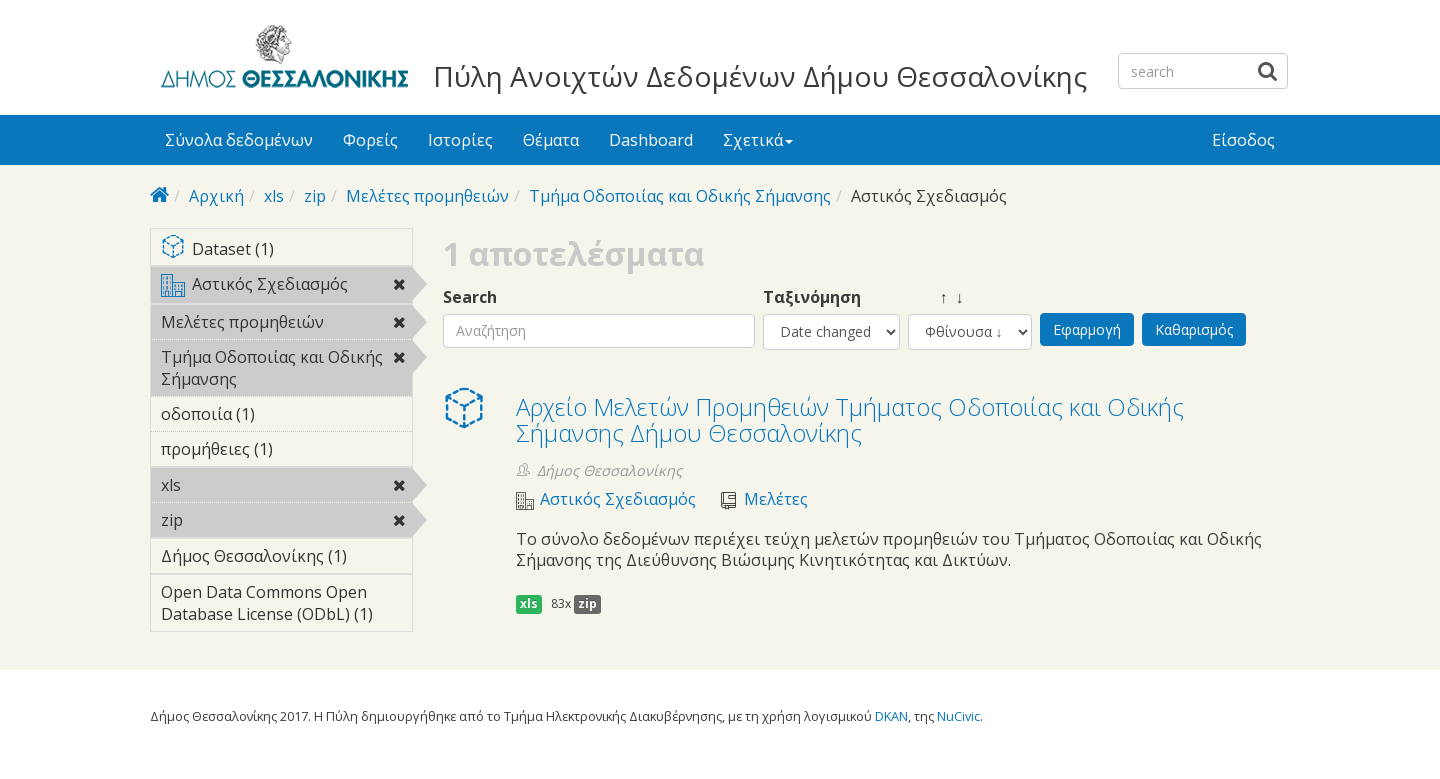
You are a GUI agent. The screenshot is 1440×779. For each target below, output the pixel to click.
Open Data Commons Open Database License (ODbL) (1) (286, 606)
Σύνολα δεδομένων (239, 140)
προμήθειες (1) (286, 452)
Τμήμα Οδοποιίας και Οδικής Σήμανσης (680, 196)
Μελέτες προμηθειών (427, 196)
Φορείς (370, 140)
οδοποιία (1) (286, 414)
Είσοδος (1243, 140)
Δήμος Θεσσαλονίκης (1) (286, 559)
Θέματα (551, 140)
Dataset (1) (286, 250)
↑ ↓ (936, 297)
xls (274, 196)
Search (470, 297)
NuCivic (958, 716)
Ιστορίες (460, 140)
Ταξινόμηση (812, 297)
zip (315, 196)
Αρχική (216, 196)
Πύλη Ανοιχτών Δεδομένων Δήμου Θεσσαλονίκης (760, 76)
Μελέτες (776, 499)
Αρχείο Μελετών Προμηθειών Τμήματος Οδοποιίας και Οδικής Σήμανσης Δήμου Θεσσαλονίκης (850, 419)
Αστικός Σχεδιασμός (286, 288)
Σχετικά (758, 140)
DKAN (891, 716)
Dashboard (651, 140)
